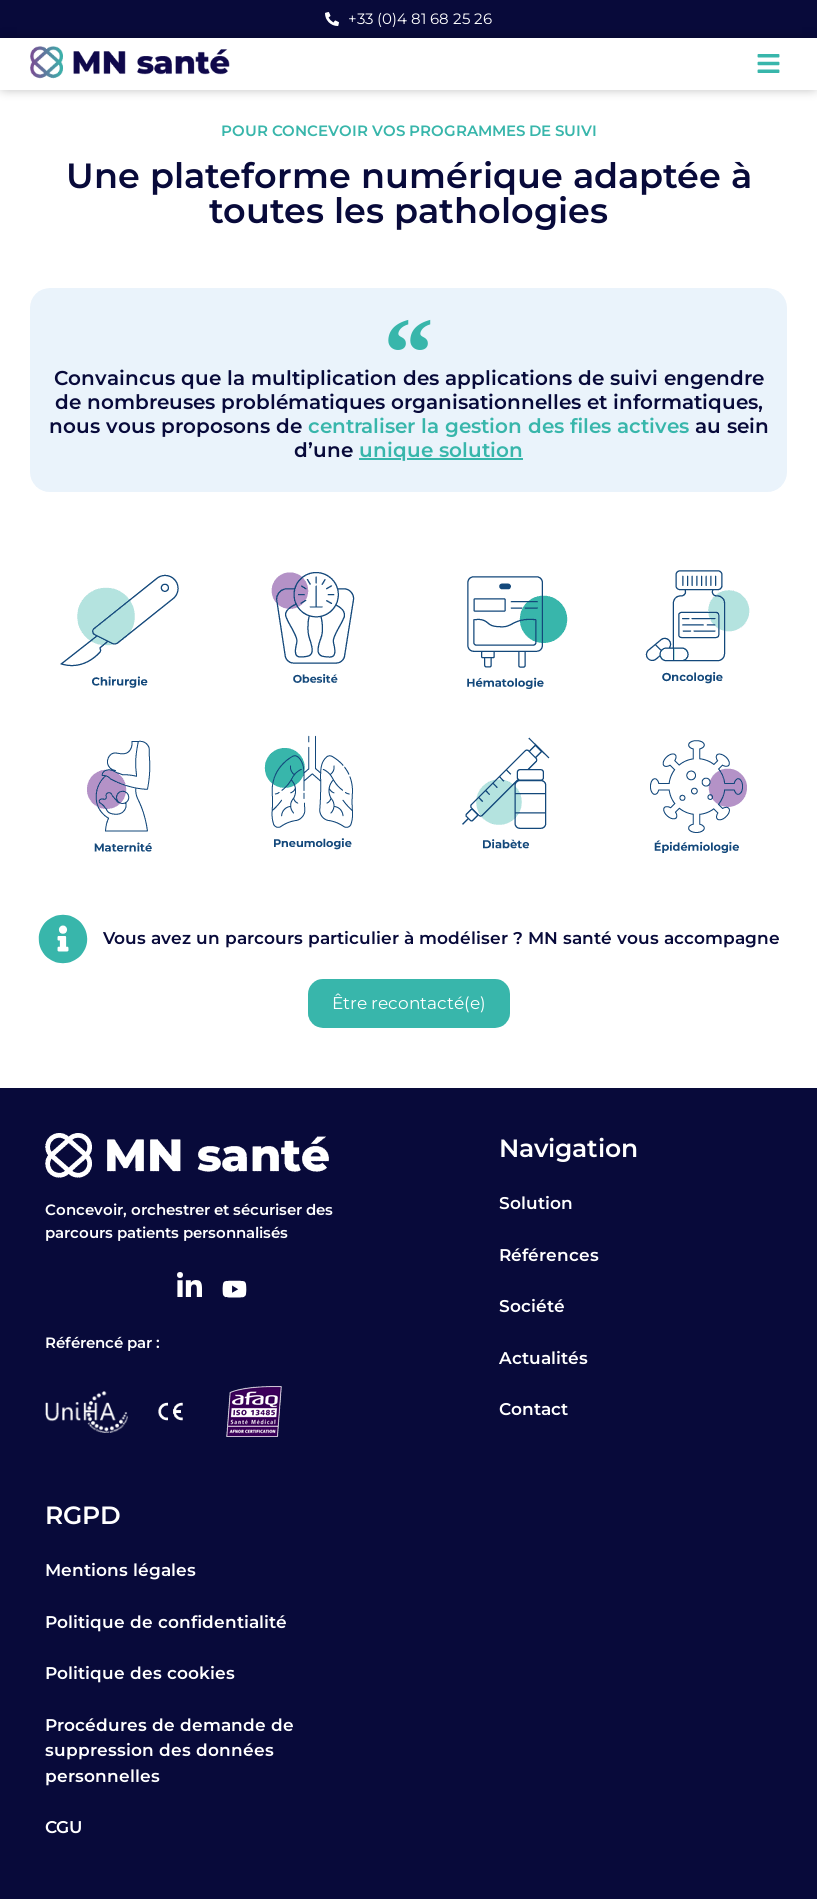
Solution (536, 1203)
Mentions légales (120, 1570)
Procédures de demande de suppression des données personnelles (169, 1750)
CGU (63, 1827)
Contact (533, 1409)
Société (532, 1306)
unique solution (441, 450)
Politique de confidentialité (166, 1622)
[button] (769, 64)
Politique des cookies (140, 1673)
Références (549, 1255)
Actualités (543, 1358)
